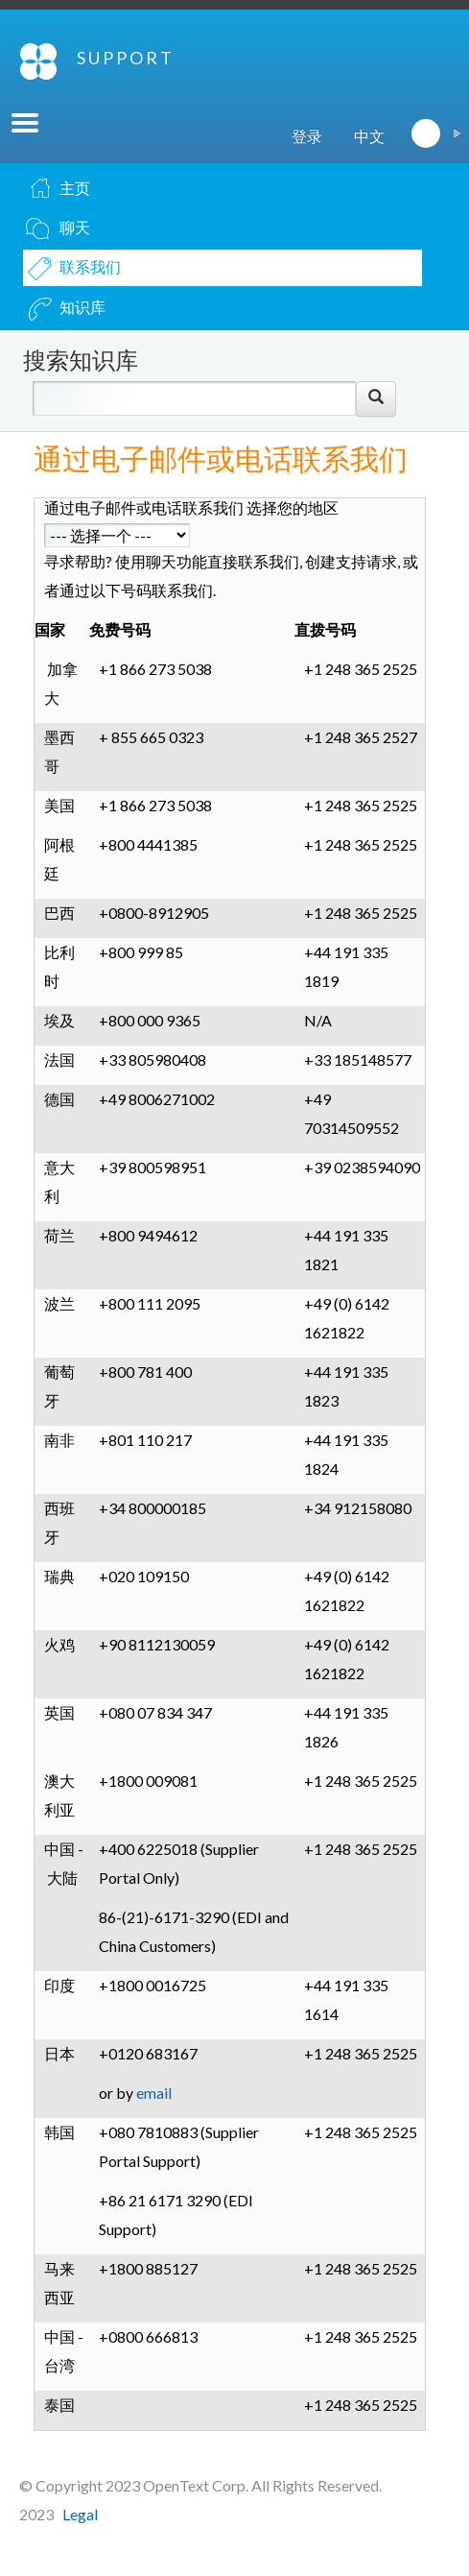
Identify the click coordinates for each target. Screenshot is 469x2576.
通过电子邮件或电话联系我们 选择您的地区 (191, 507)
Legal (80, 2514)
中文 (369, 136)
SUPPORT (126, 57)
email (154, 2092)
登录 (307, 136)
